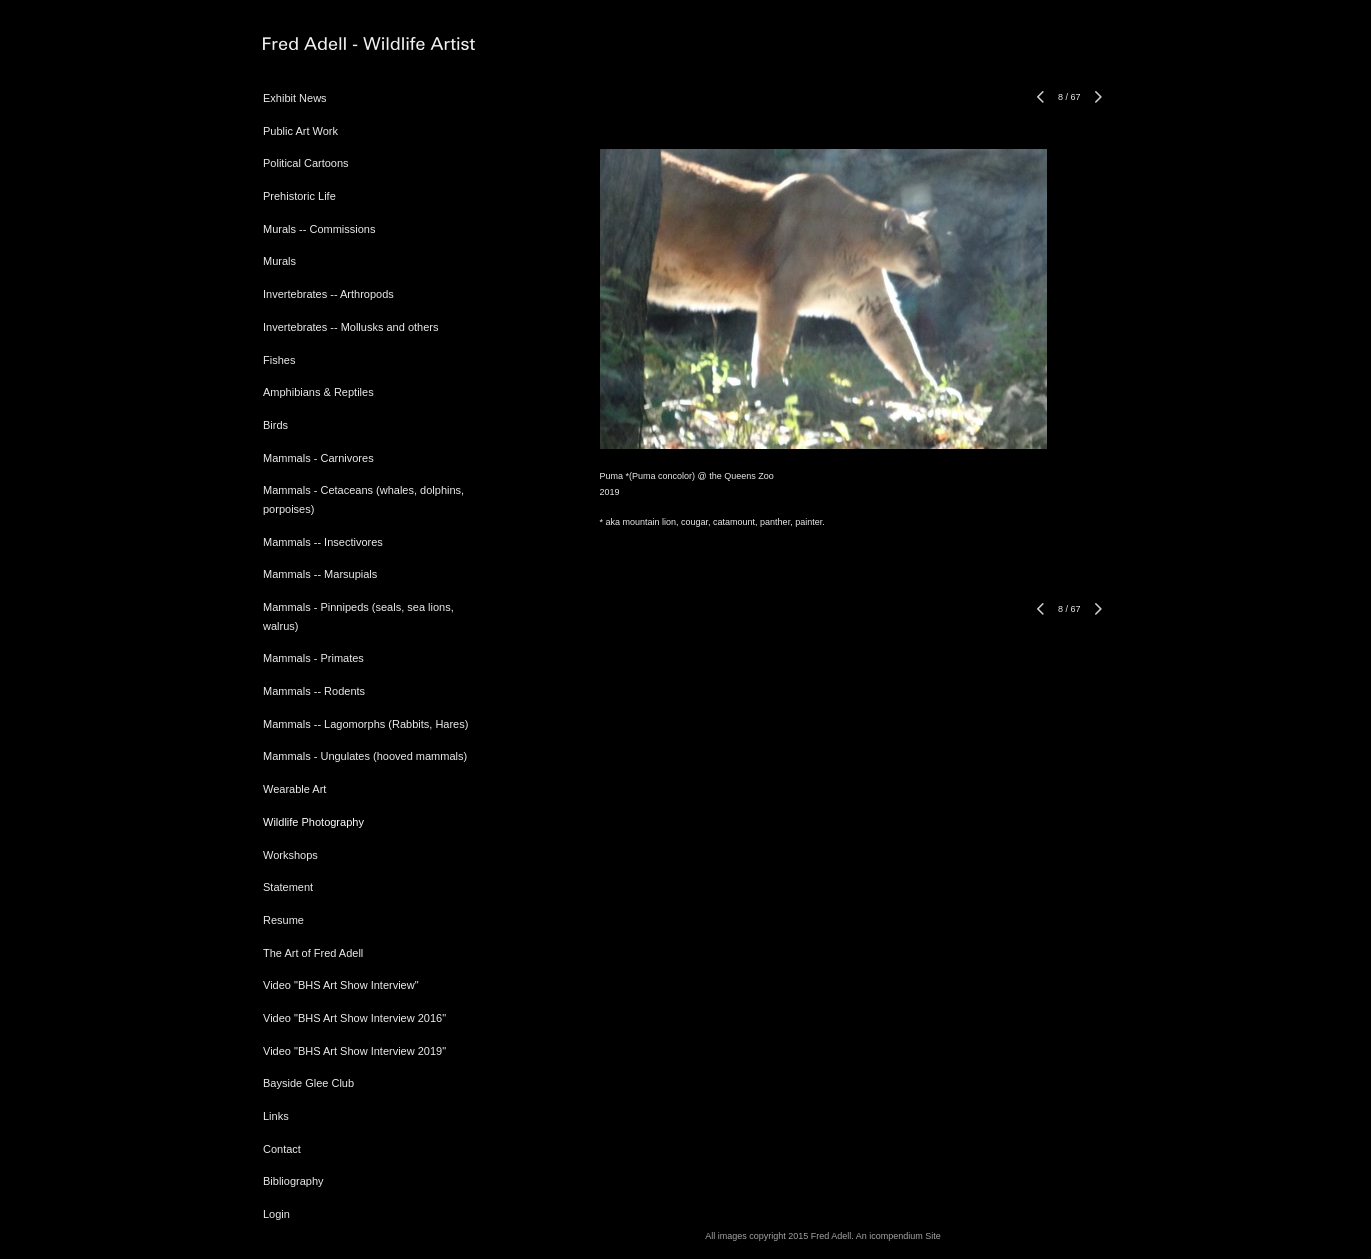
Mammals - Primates (313, 658)
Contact (282, 1149)
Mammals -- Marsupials (320, 574)
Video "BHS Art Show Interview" (341, 985)
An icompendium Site (898, 1236)
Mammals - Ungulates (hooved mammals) (365, 756)
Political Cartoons (306, 163)
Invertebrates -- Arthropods (328, 294)
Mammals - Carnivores (318, 458)
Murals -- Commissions (319, 229)
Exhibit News (295, 98)
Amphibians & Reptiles (318, 392)
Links (276, 1116)
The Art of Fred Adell (313, 953)
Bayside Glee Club (308, 1083)
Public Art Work (300, 131)
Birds (275, 425)
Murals (279, 261)
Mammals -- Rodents (314, 691)
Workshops (290, 855)
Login (276, 1214)
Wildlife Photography (313, 822)
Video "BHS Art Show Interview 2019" (354, 1051)
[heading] (313, 44)
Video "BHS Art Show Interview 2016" (354, 1018)
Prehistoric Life (299, 196)
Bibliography (293, 1181)
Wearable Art (294, 789)
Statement (288, 887)
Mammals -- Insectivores (323, 542)
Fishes (279, 360)
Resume (283, 920)
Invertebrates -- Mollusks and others (350, 327)
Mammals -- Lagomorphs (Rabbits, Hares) (365, 724)
